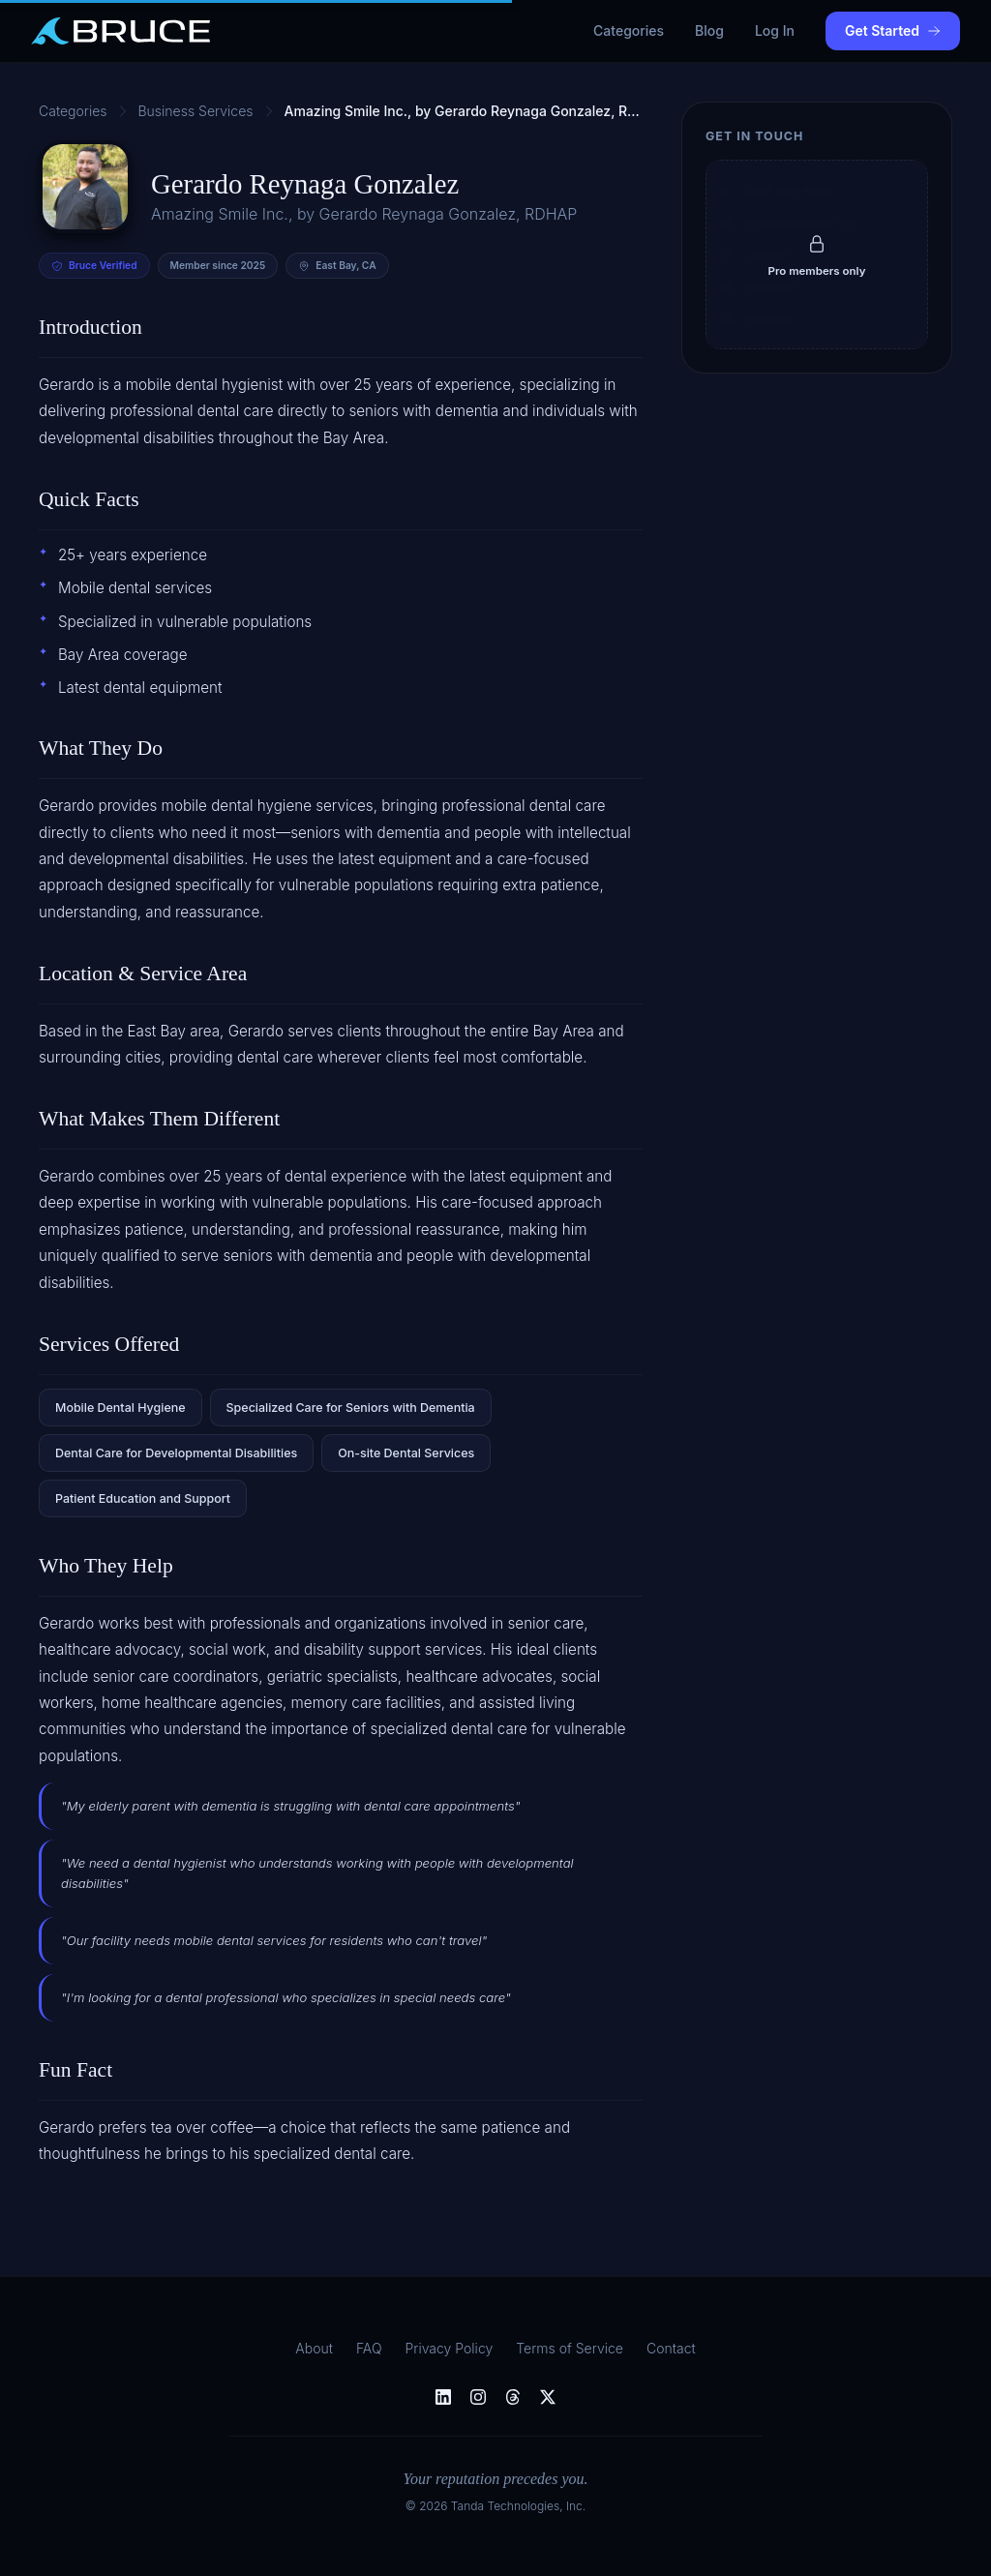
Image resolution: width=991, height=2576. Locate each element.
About (314, 2348)
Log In (775, 30)
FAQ (369, 2348)
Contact (671, 2348)
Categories (628, 30)
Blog (709, 30)
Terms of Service (569, 2348)
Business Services (196, 111)
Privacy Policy (449, 2348)
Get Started (893, 30)
